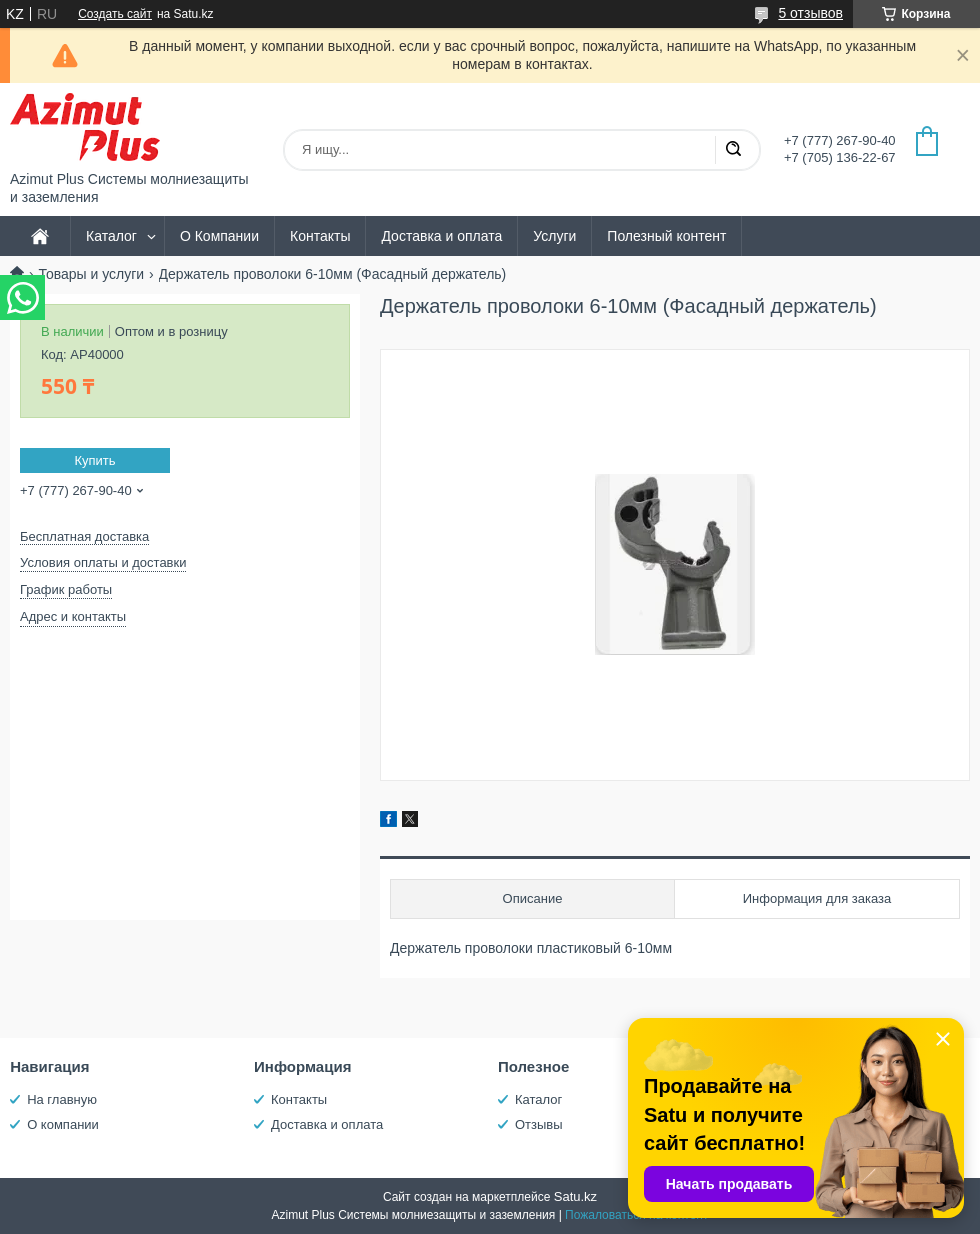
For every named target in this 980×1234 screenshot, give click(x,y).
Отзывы (539, 1124)
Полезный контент (666, 236)
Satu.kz (575, 1196)
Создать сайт (115, 14)
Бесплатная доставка (84, 536)
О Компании (219, 236)
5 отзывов (810, 13)
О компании (63, 1124)
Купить (94, 460)
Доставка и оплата (441, 236)
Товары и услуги (91, 274)
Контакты (320, 236)
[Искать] (733, 150)
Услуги (554, 236)
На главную (62, 1099)
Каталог (111, 236)
